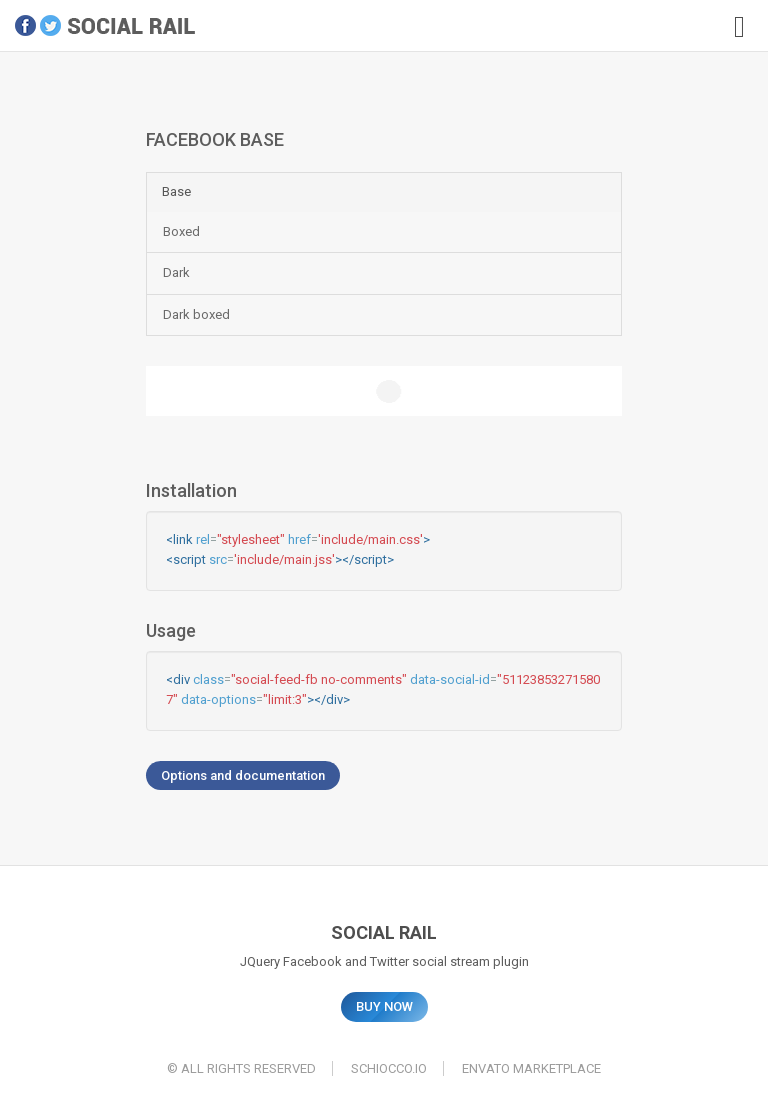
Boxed (181, 231)
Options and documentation (243, 775)
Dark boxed (196, 314)
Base (176, 191)
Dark (176, 272)
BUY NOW (384, 1006)
